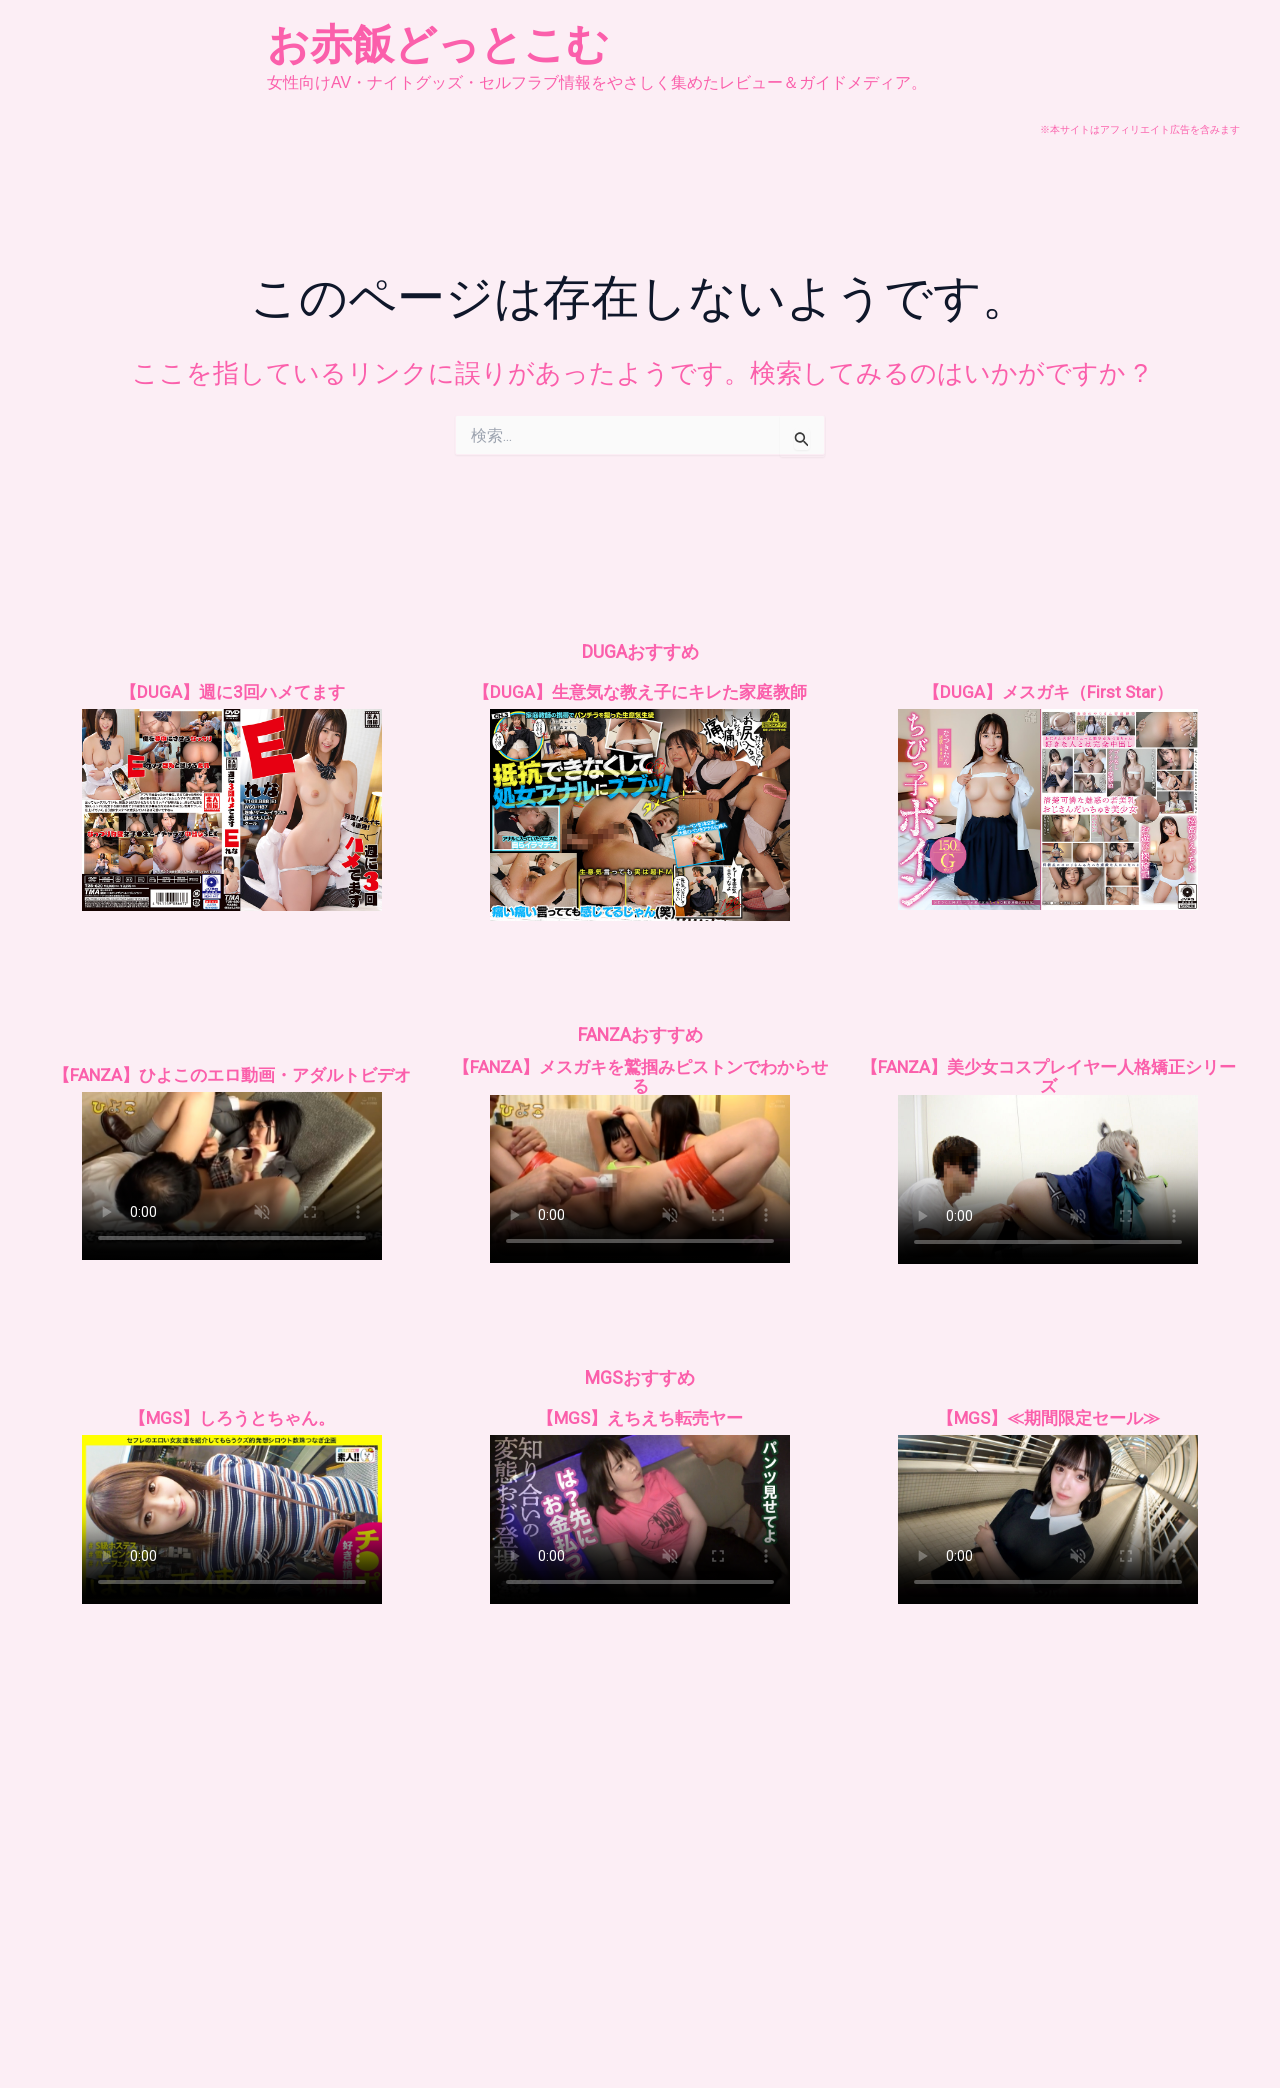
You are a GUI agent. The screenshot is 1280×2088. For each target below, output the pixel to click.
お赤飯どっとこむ (438, 44)
